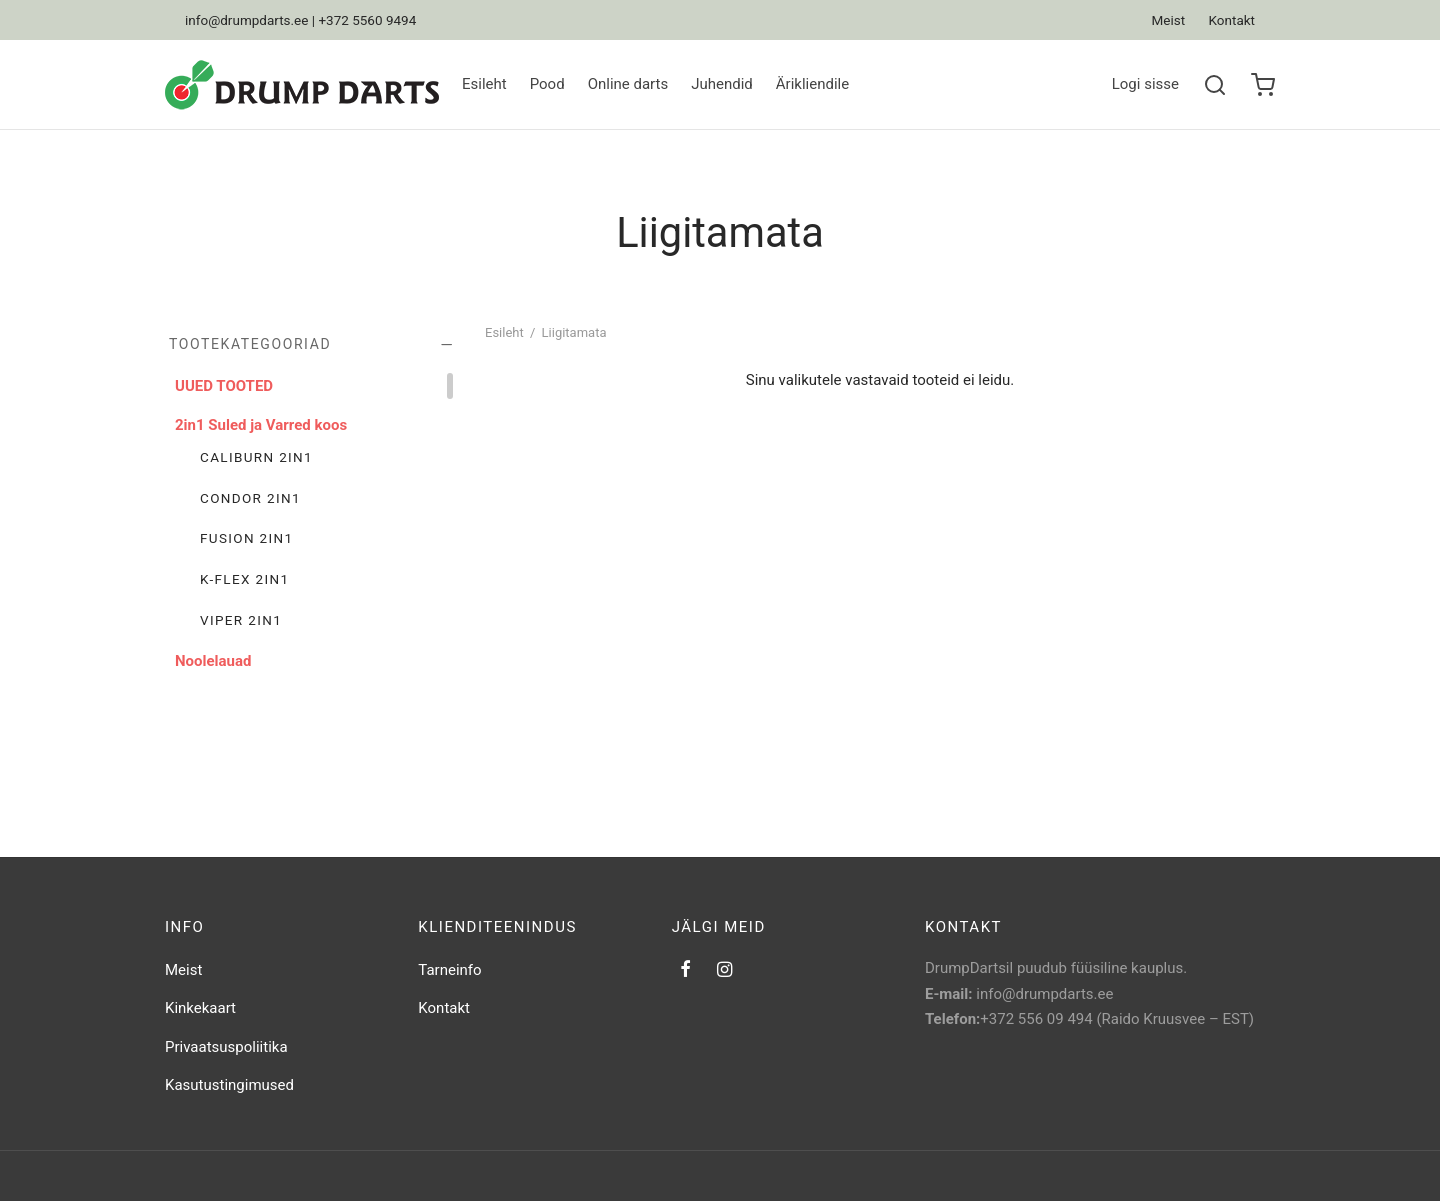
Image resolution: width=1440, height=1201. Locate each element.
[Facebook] (685, 970)
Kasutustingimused (229, 1085)
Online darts (628, 84)
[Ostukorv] (1263, 85)
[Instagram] (724, 970)
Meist (1169, 20)
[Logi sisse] (1145, 85)
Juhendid (722, 84)
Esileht (484, 84)
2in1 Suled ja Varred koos (261, 425)
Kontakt (1232, 20)
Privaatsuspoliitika (226, 1047)
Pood (547, 84)
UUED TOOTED (224, 386)
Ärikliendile (812, 84)
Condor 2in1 (250, 498)
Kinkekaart (200, 1008)
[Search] (1215, 85)
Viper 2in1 (241, 620)
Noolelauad (213, 661)
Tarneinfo (449, 970)
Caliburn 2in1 (256, 457)
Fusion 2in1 (247, 538)
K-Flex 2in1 (244, 579)
